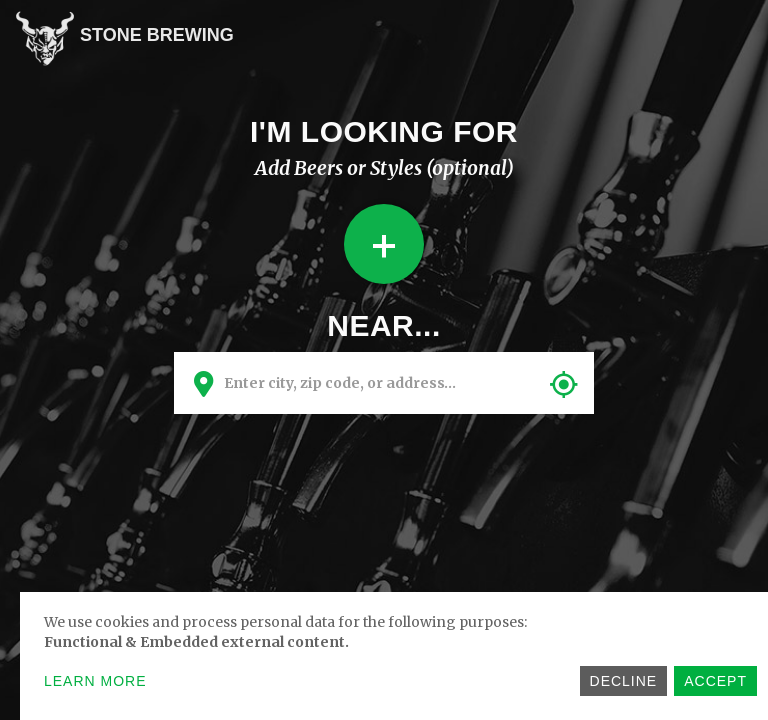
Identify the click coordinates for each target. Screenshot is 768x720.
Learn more (95, 681)
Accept (715, 681)
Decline (624, 681)
